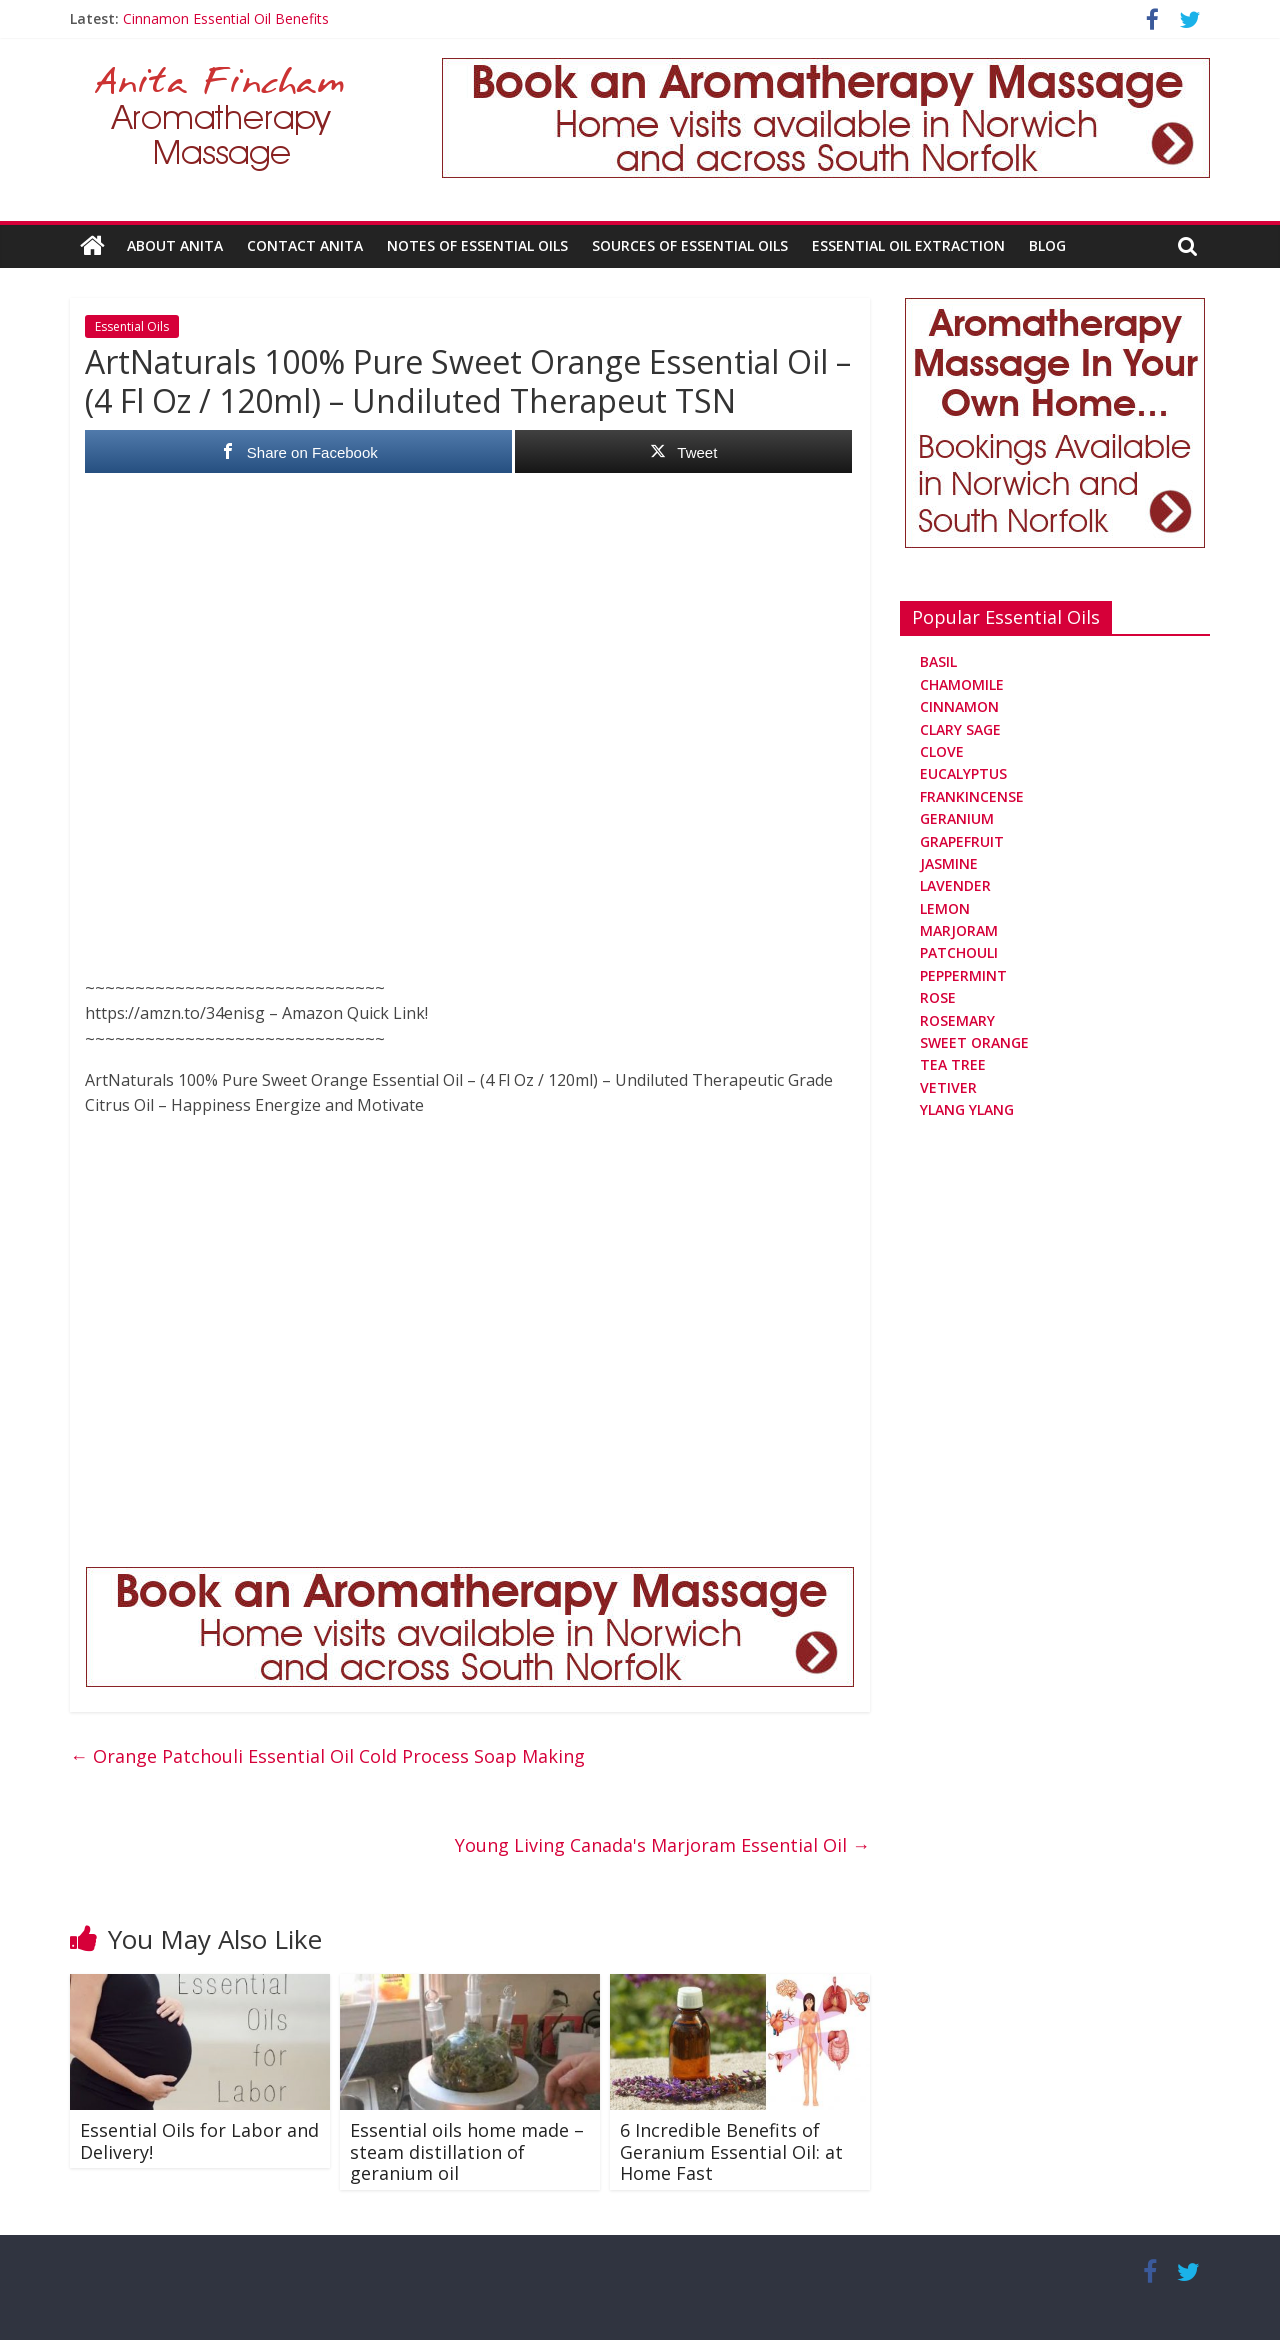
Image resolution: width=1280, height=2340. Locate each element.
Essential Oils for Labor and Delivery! (199, 2141)
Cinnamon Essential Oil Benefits (226, 18)
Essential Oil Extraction (908, 245)
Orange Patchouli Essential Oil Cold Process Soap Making (327, 1756)
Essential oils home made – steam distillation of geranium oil (467, 2151)
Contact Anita (305, 245)
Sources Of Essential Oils (690, 245)
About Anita (175, 245)
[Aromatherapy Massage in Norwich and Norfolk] (826, 70)
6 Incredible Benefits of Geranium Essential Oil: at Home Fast (731, 2151)
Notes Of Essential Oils (477, 245)
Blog (1047, 245)
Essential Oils (132, 326)
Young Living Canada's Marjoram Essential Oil (662, 1845)
